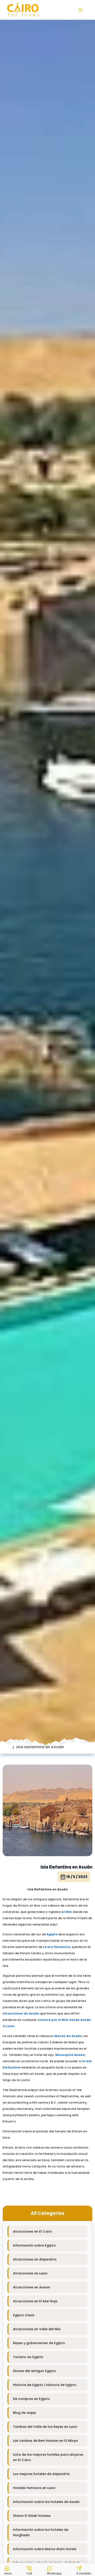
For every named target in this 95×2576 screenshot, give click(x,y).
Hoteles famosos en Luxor (34, 2488)
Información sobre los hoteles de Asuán (46, 2502)
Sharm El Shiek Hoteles (32, 2515)
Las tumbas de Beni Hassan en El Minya (45, 2440)
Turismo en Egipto (28, 2357)
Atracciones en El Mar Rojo (35, 2301)
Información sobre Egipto (34, 2245)
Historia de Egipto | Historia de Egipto (44, 2385)
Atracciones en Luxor (30, 2273)
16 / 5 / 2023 (73, 1877)
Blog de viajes (24, 2412)
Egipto (52, 1934)
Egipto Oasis (23, 2315)
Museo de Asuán (68, 2036)
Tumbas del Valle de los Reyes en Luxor (45, 2426)
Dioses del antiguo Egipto (34, 2371)
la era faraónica (56, 1947)
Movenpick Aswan (70, 2055)
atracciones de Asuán (21, 2013)
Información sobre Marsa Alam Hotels (44, 2549)
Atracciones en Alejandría (34, 2259)
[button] (8, 2569)
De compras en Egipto (31, 2399)
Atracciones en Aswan (31, 2287)
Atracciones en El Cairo (32, 2231)
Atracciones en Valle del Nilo (37, 2329)
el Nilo (67, 1912)
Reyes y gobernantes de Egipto (39, 2343)
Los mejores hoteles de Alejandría (41, 2474)
